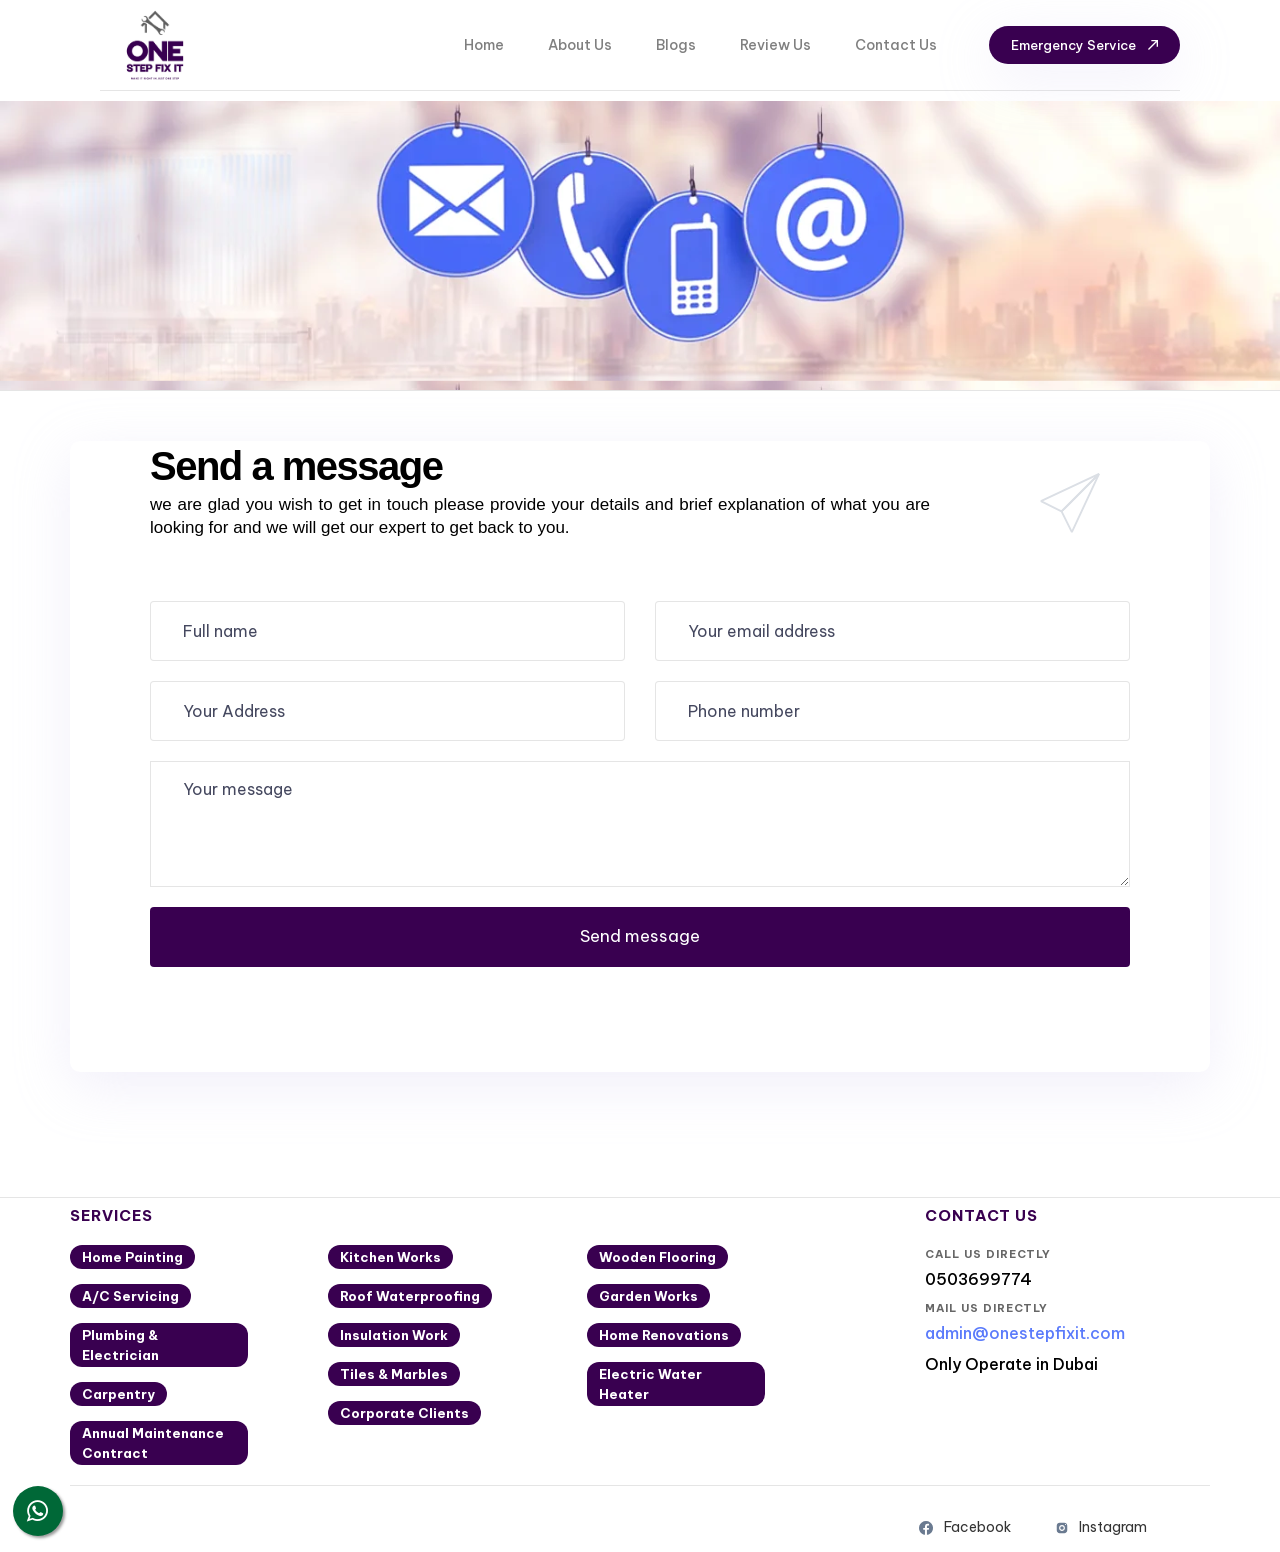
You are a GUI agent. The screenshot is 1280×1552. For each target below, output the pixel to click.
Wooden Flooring (657, 1257)
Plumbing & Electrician (120, 1345)
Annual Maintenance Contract (153, 1443)
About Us (580, 45)
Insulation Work (394, 1335)
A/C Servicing (130, 1296)
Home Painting (132, 1257)
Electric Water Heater (650, 1384)
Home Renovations (664, 1335)
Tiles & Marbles (394, 1374)
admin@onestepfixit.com (1025, 1333)
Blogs (676, 45)
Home (484, 45)
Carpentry (118, 1394)
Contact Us (896, 45)
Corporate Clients (404, 1413)
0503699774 (978, 1279)
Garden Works (648, 1296)
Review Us (775, 45)
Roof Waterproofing (410, 1296)
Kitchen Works (390, 1257)
